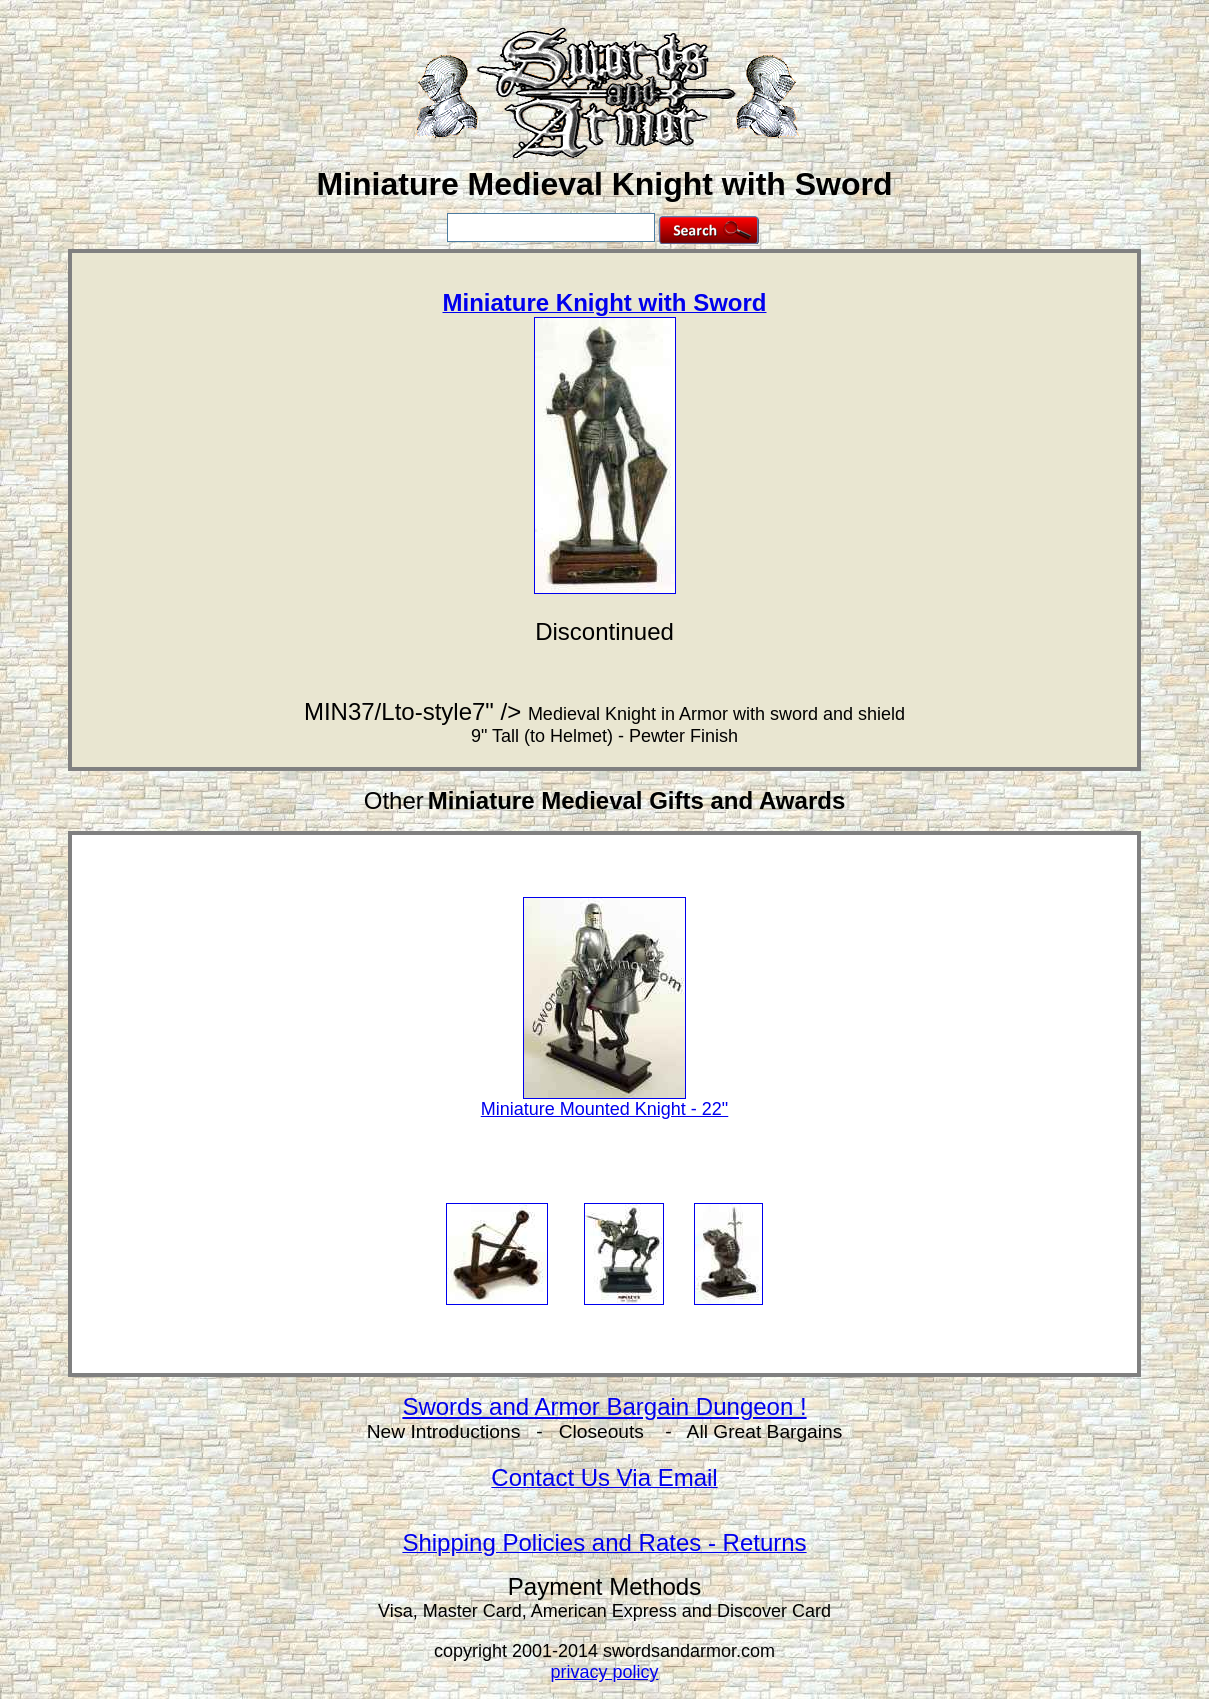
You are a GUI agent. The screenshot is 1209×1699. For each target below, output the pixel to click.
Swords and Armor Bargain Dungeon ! (604, 1406)
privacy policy (604, 1672)
